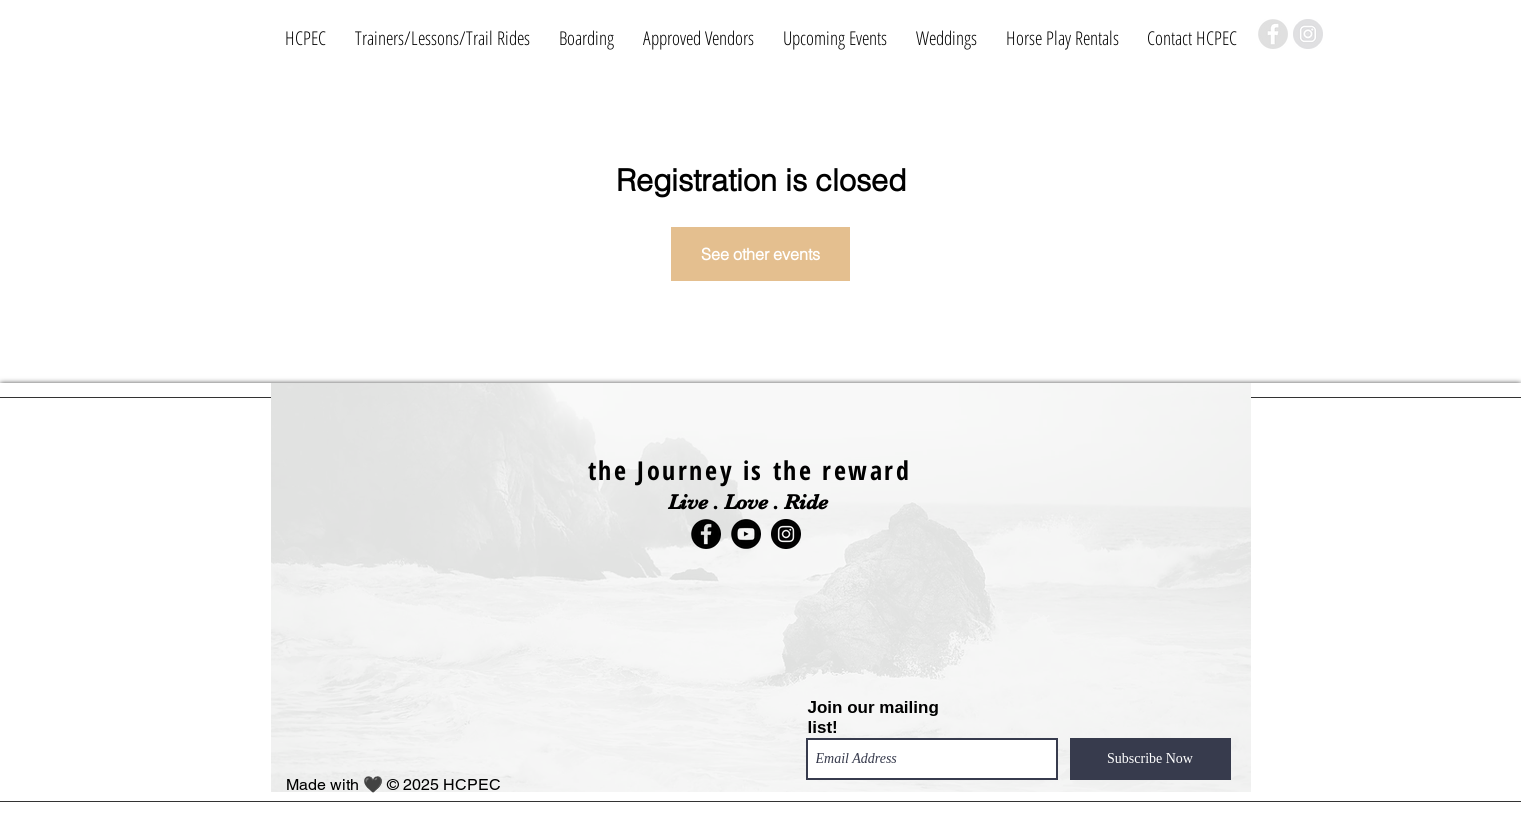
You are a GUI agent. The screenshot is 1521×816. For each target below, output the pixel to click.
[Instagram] (1308, 34)
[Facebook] (1273, 34)
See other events (760, 254)
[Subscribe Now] (1150, 759)
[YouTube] (746, 534)
